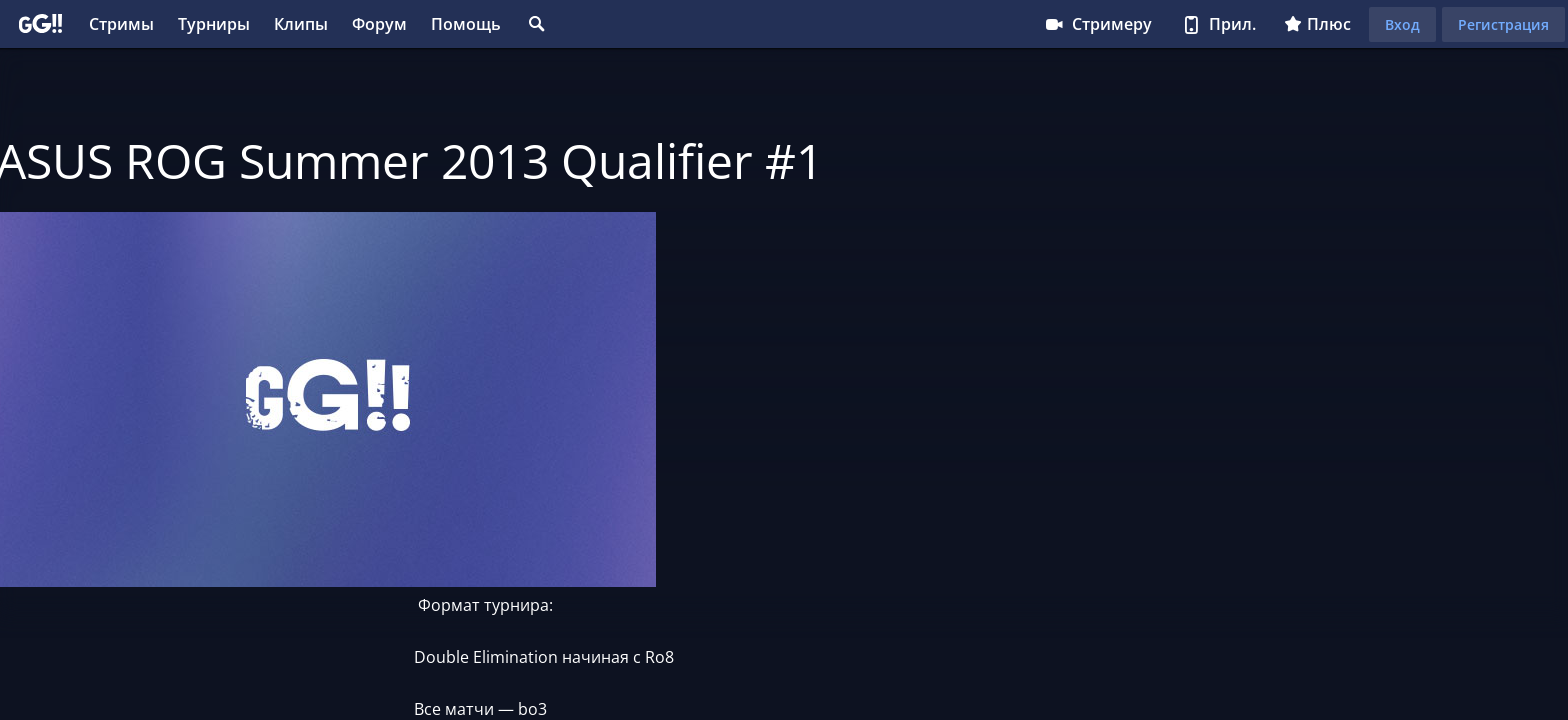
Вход (1402, 24)
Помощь (466, 24)
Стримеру (1097, 24)
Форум (379, 24)
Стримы (121, 24)
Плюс (1317, 24)
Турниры (214, 24)
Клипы (301, 24)
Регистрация (1503, 24)
